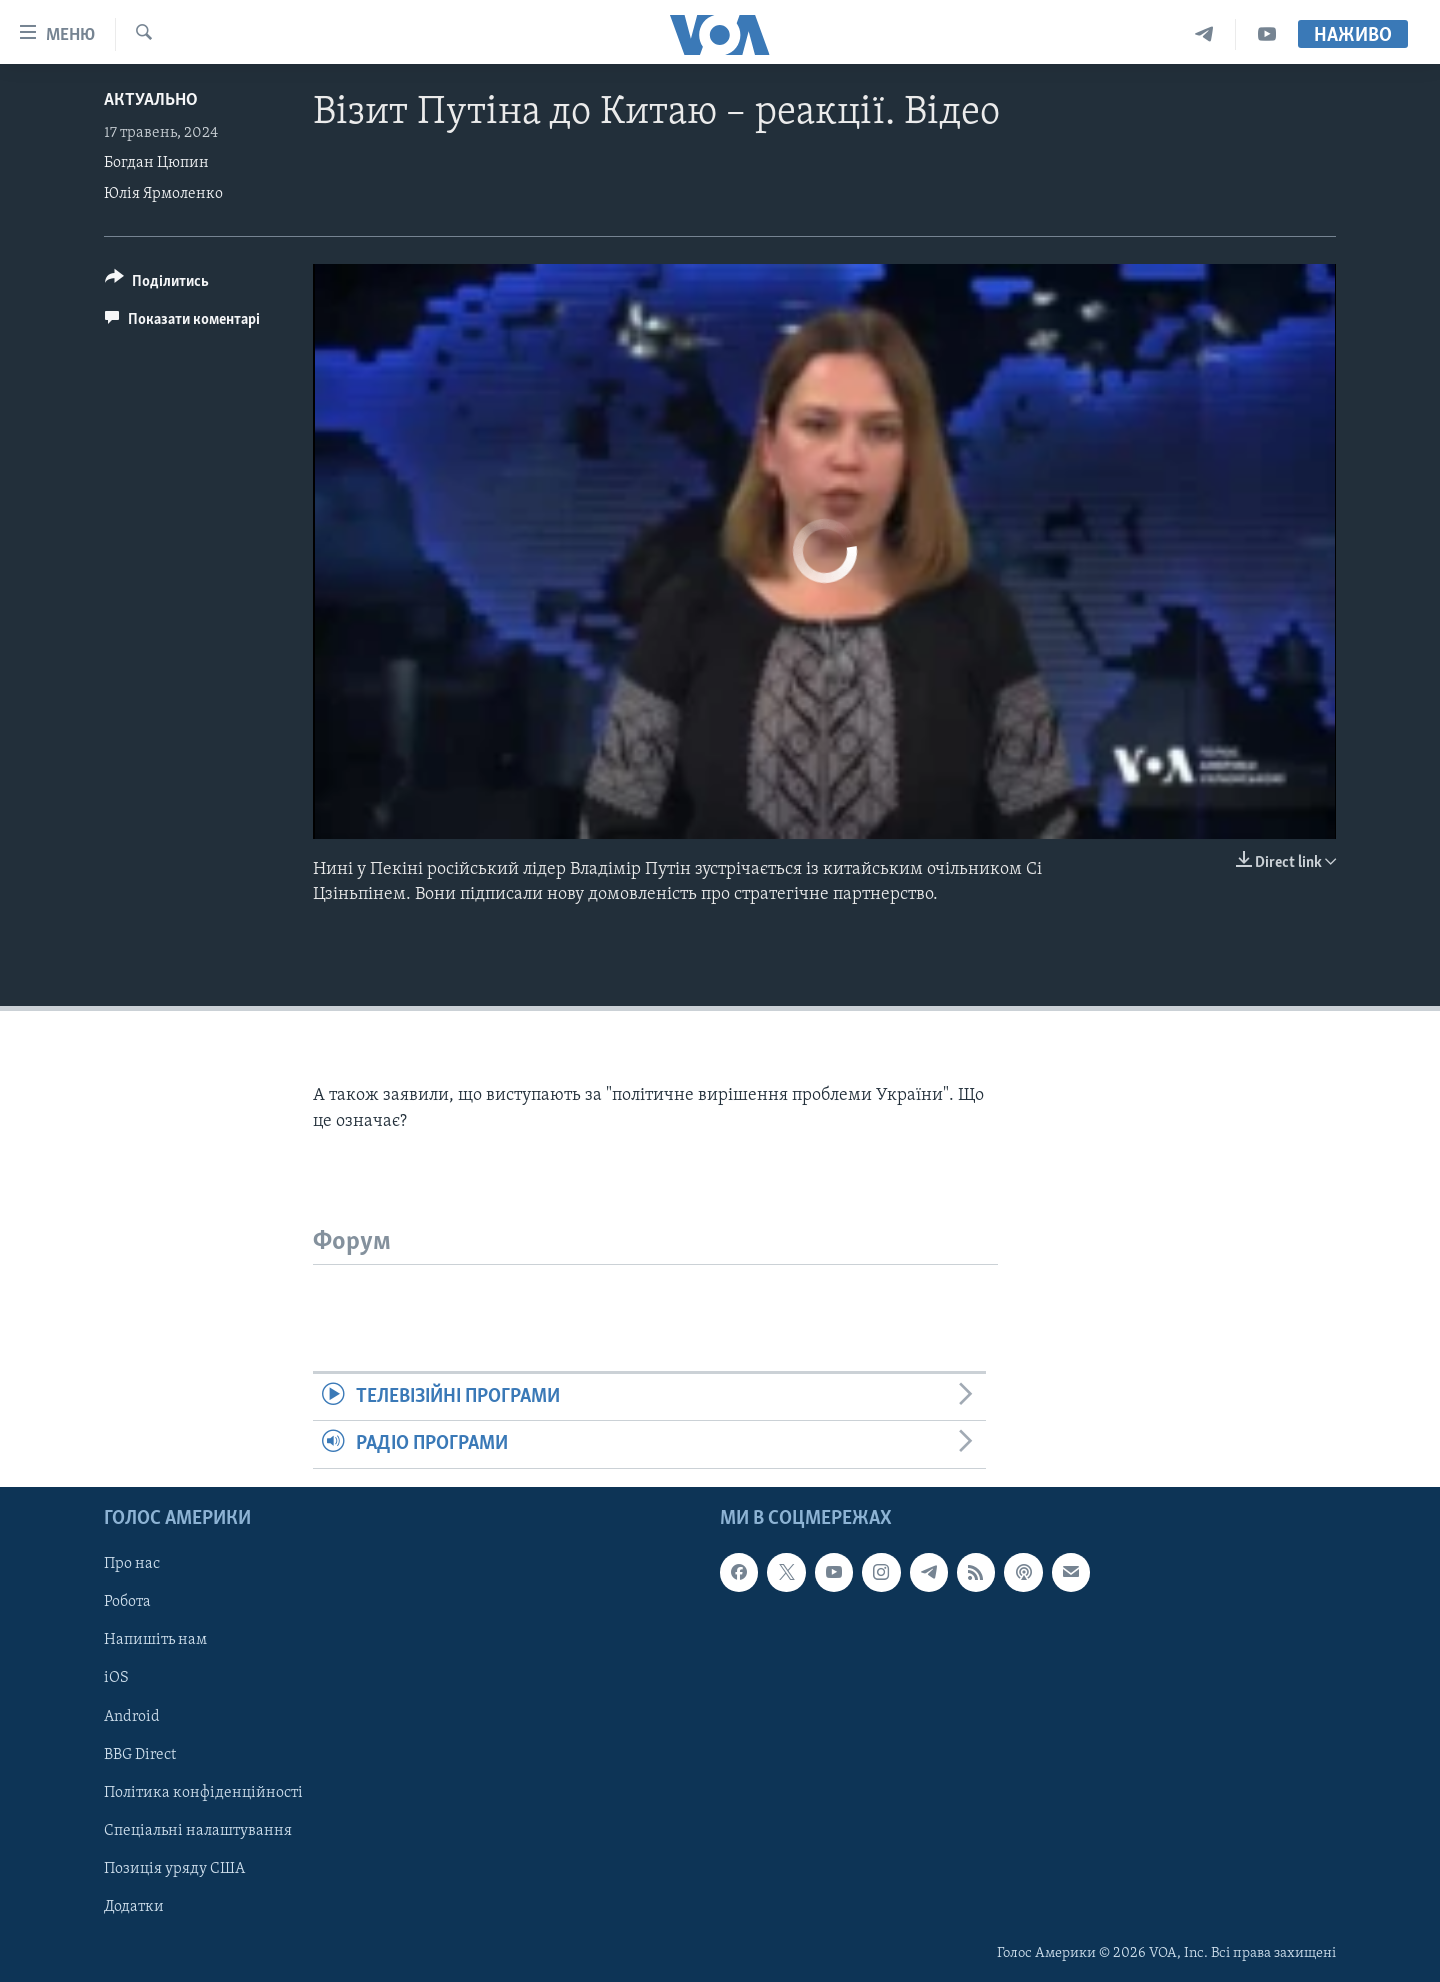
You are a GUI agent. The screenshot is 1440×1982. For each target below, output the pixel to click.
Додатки (134, 1906)
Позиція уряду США (174, 1868)
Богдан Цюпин (156, 163)
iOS (116, 1678)
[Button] (157, 284)
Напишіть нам (155, 1640)
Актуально (151, 100)
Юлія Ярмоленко (163, 194)
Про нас (132, 1564)
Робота (127, 1602)
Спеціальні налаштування (198, 1830)
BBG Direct (140, 1754)
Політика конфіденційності (203, 1792)
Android (132, 1716)
